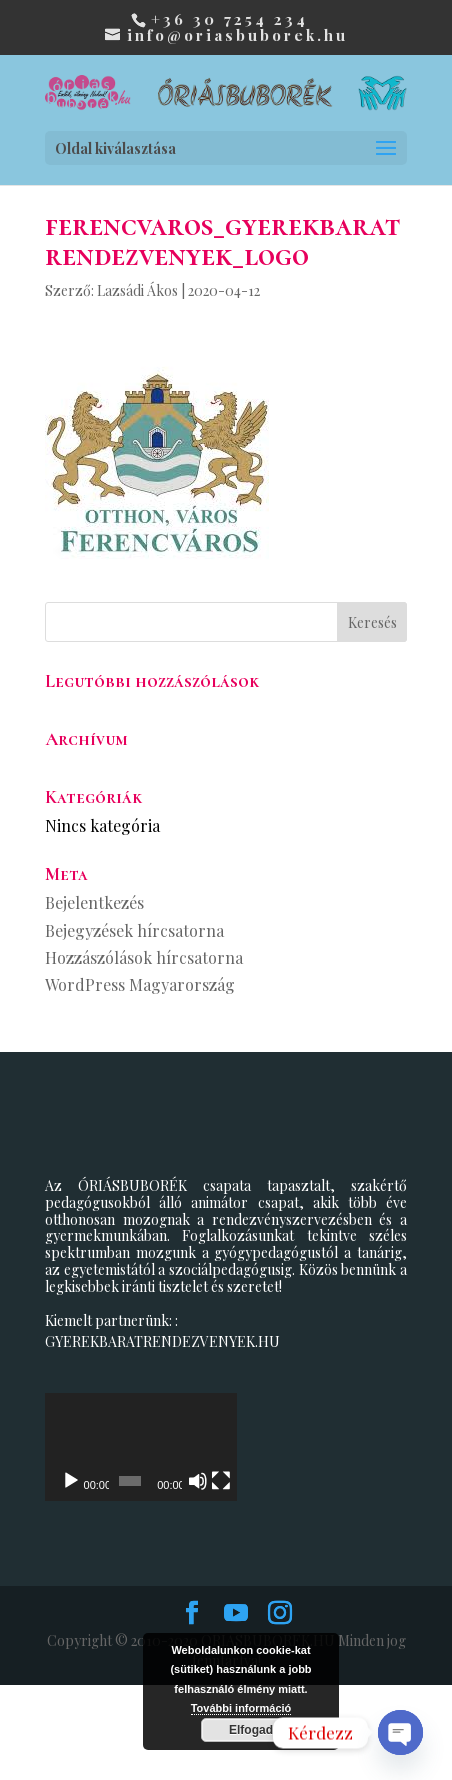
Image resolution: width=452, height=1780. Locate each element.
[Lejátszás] (71, 1577)
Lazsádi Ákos (137, 290)
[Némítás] (349, 1577)
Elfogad (251, 1730)
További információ (241, 1708)
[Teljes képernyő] (381, 1577)
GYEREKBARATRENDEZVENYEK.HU (162, 1341)
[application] (226, 1494)
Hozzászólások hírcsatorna (144, 957)
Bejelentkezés (94, 902)
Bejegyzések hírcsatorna (134, 930)
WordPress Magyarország (140, 984)
